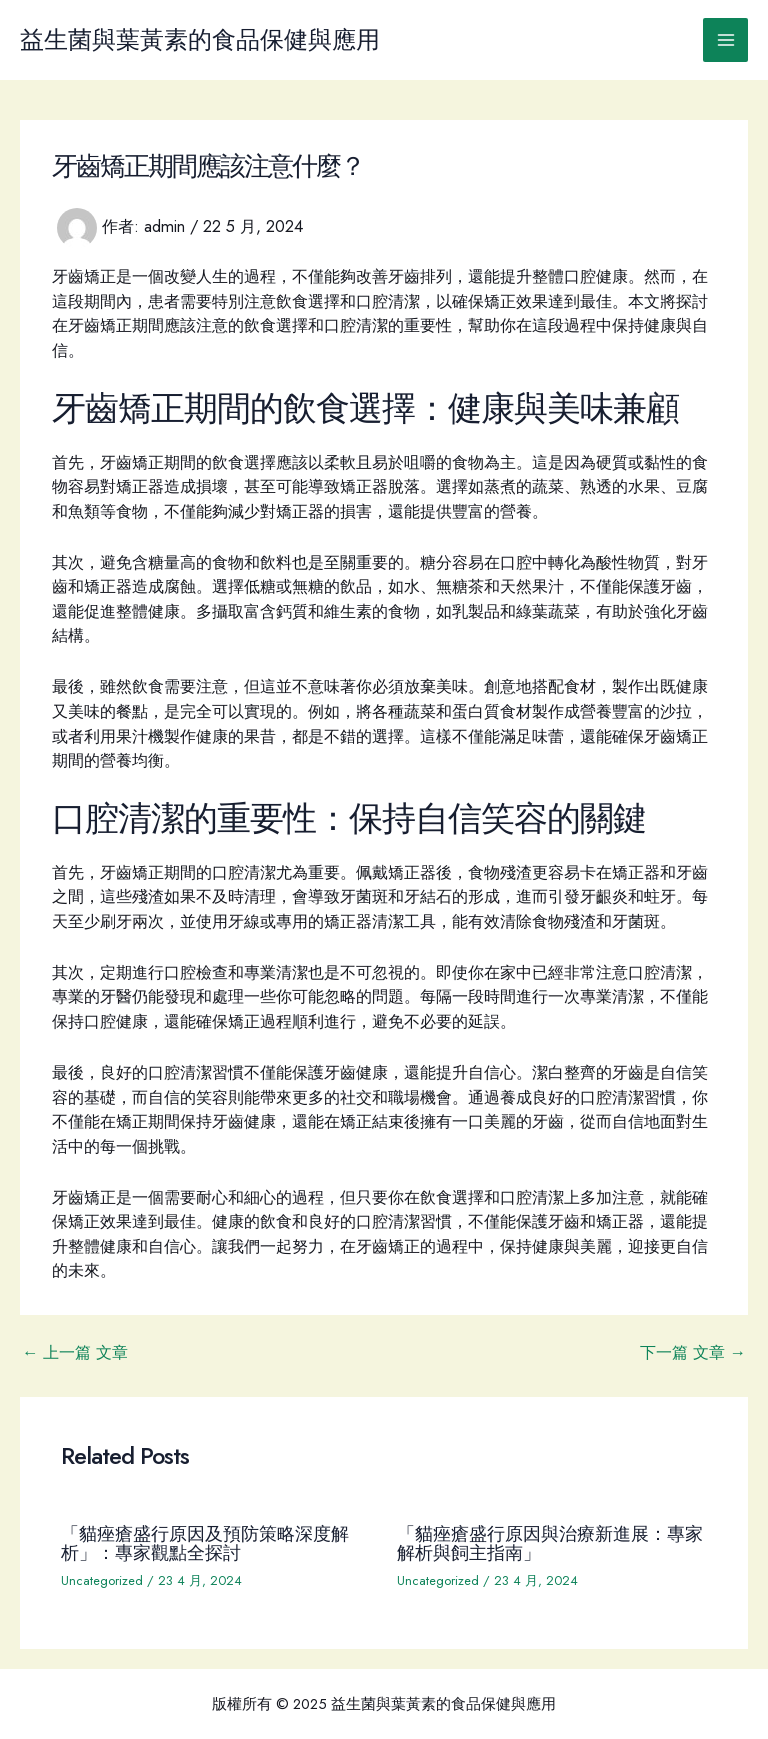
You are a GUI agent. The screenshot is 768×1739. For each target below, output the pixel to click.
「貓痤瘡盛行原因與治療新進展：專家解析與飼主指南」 (550, 1542)
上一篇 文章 (75, 1352)
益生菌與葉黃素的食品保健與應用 (200, 40)
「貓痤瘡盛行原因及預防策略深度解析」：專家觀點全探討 (205, 1542)
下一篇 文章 (693, 1352)
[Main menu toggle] (725, 40)
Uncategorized (102, 1580)
